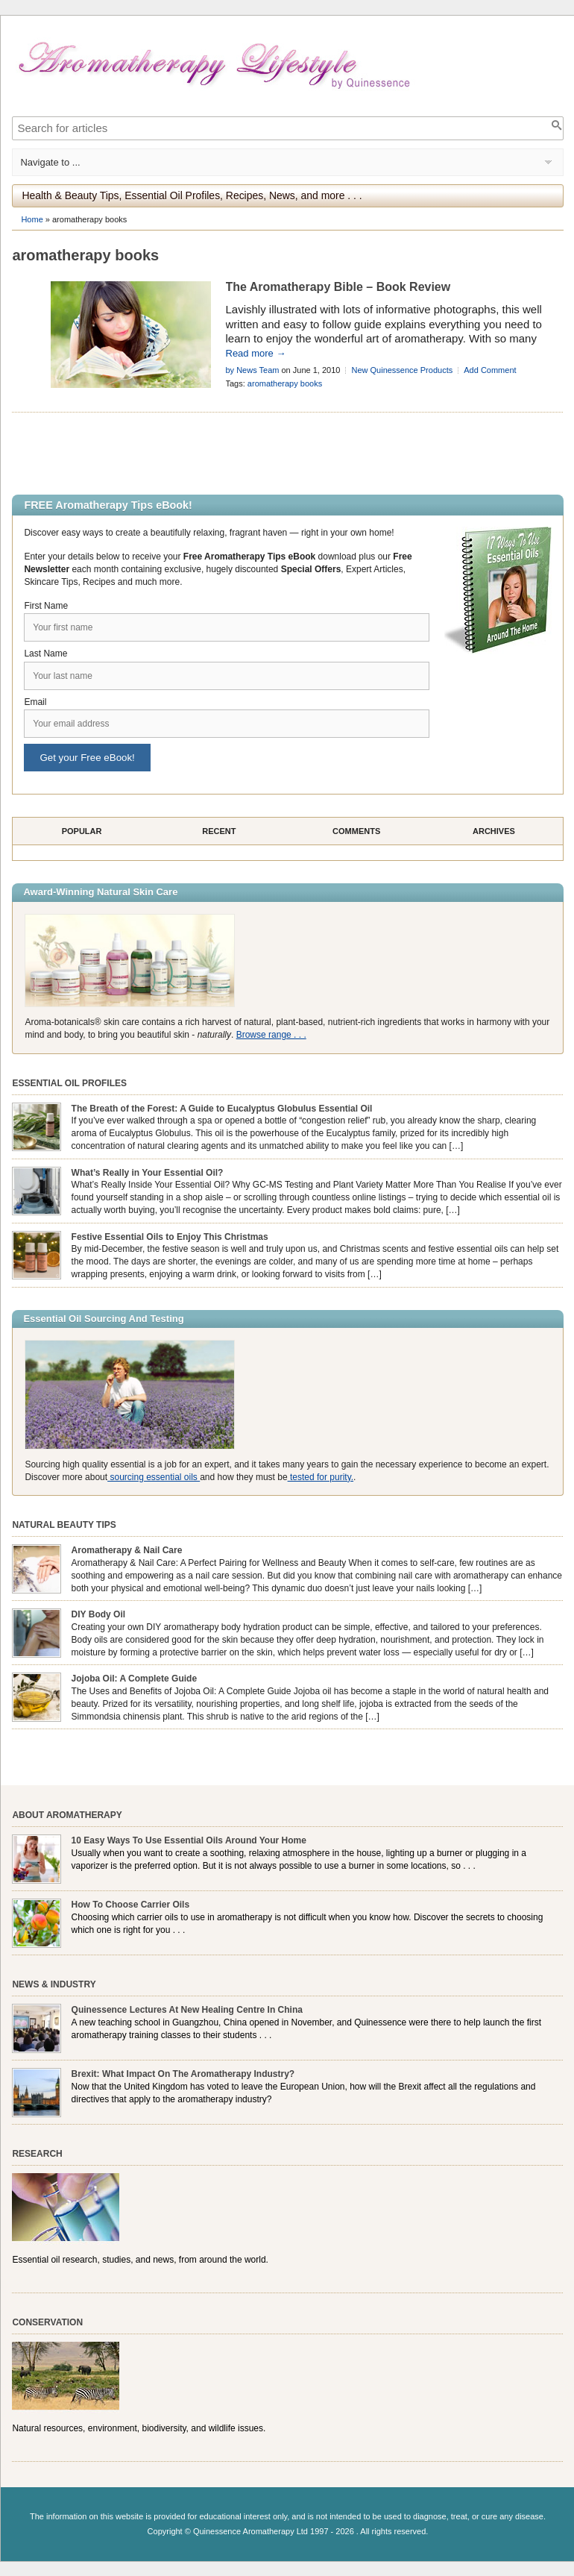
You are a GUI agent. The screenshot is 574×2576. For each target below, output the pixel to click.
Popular (82, 831)
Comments (356, 831)
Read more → (256, 353)
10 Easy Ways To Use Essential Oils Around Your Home (189, 1840)
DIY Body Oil (98, 1614)
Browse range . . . (271, 1035)
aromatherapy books (284, 383)
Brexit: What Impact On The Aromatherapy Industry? (183, 2074)
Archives (494, 831)
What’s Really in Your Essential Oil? (148, 1173)
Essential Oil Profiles (69, 1083)
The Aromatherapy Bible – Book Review (338, 287)
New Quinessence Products (401, 370)
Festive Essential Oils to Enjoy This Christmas (170, 1237)
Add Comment (490, 370)
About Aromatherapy (67, 1815)
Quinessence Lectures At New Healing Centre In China (187, 2010)
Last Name (45, 653)
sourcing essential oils (153, 1477)
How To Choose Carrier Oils (130, 1904)
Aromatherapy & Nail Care (127, 1550)
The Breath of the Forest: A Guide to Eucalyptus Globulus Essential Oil (222, 1108)
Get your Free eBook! (87, 757)
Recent (219, 831)
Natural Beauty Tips (64, 1525)
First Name (46, 606)
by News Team (253, 370)
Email (35, 702)
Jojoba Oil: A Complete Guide (134, 1678)
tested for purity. (320, 1477)
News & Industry (53, 1984)
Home (31, 219)
